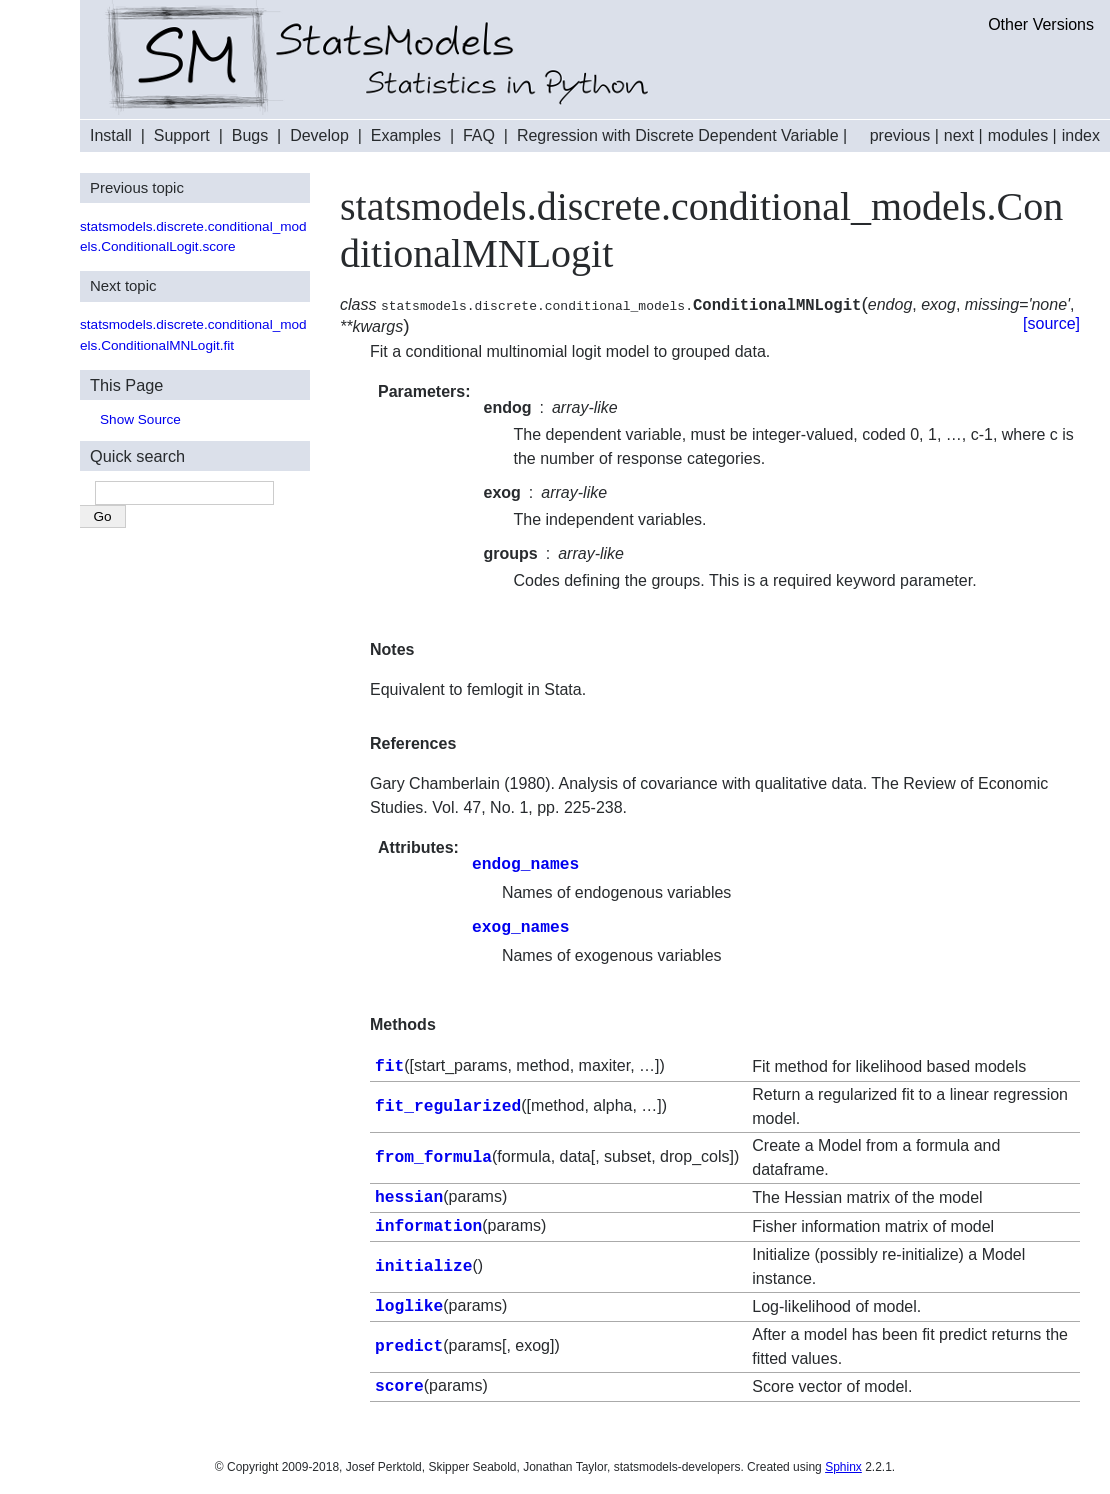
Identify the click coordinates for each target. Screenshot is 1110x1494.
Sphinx (843, 1460)
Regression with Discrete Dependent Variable (678, 135)
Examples (406, 135)
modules (1018, 135)
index (1081, 135)
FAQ (479, 135)
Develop (319, 135)
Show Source (140, 419)
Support (182, 135)
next (959, 135)
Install (111, 135)
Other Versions (1041, 24)
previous (900, 135)
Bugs (250, 135)
